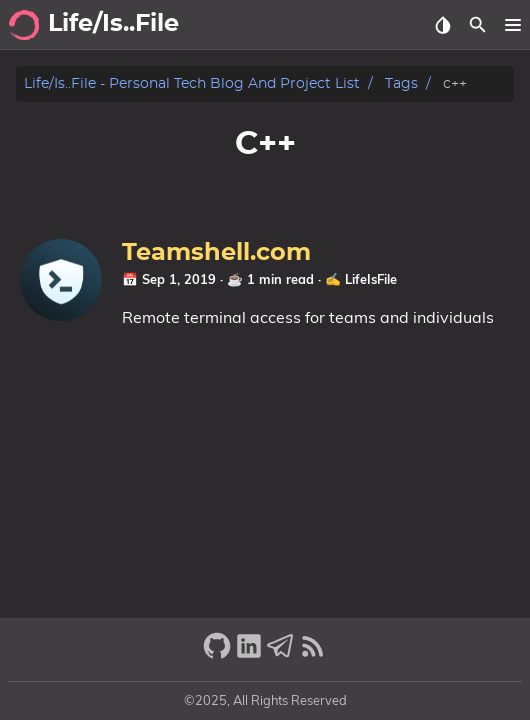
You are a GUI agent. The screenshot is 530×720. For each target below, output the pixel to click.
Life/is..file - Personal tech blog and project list (192, 83)
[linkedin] (249, 654)
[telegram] (281, 654)
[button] (512, 25)
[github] (217, 654)
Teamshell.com (216, 253)
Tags (401, 83)
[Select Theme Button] (442, 25)
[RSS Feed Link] (313, 654)
